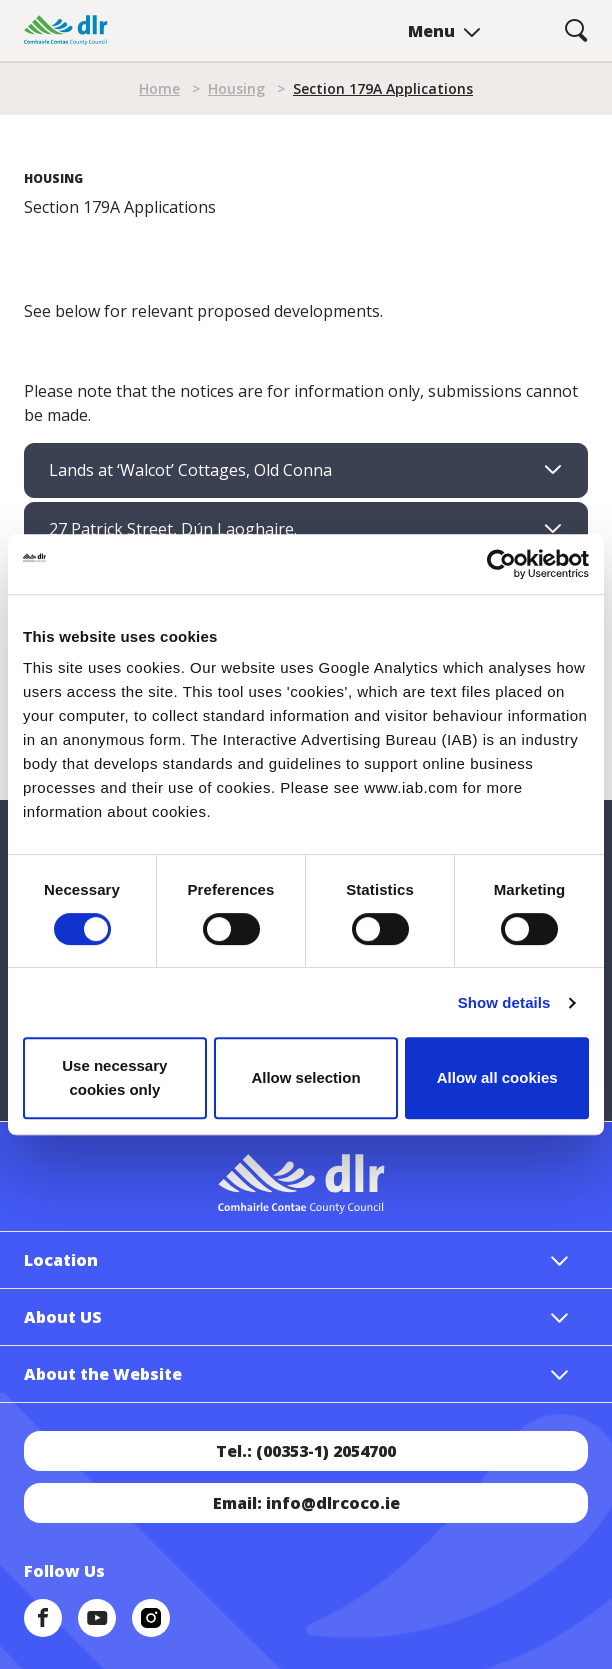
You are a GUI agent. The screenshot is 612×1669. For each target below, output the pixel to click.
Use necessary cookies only (114, 1077)
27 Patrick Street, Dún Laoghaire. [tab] (173, 529)
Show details (504, 1002)
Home (159, 88)
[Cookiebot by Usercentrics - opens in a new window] (501, 564)
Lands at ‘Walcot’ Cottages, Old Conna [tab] (190, 470)
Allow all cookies (497, 1077)
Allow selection (305, 1077)
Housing (236, 88)
